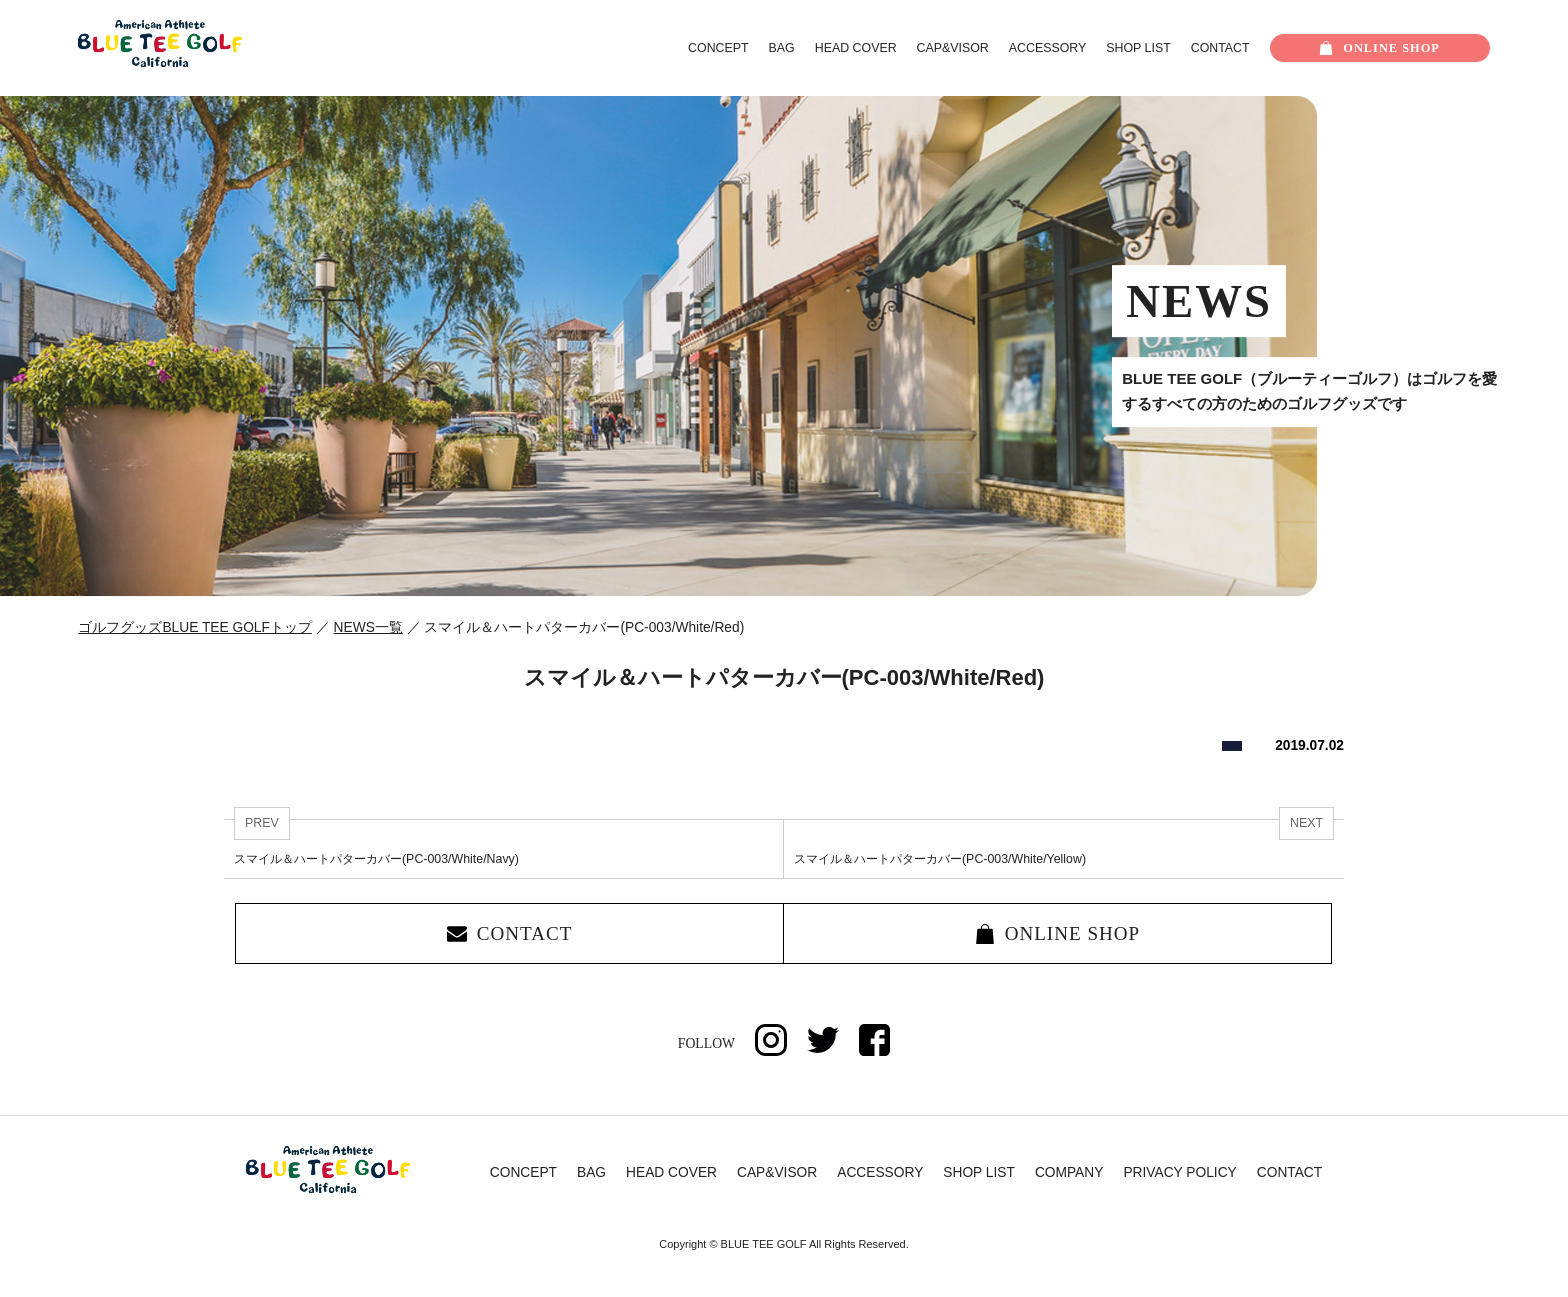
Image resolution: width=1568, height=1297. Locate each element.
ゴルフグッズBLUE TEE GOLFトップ (195, 627)
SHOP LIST (1138, 48)
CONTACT (1220, 48)
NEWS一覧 (368, 627)
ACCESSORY (1047, 48)
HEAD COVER (856, 48)
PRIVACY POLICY (1179, 1173)
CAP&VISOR (953, 48)
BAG (782, 48)
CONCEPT (718, 48)
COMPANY (1069, 1173)
